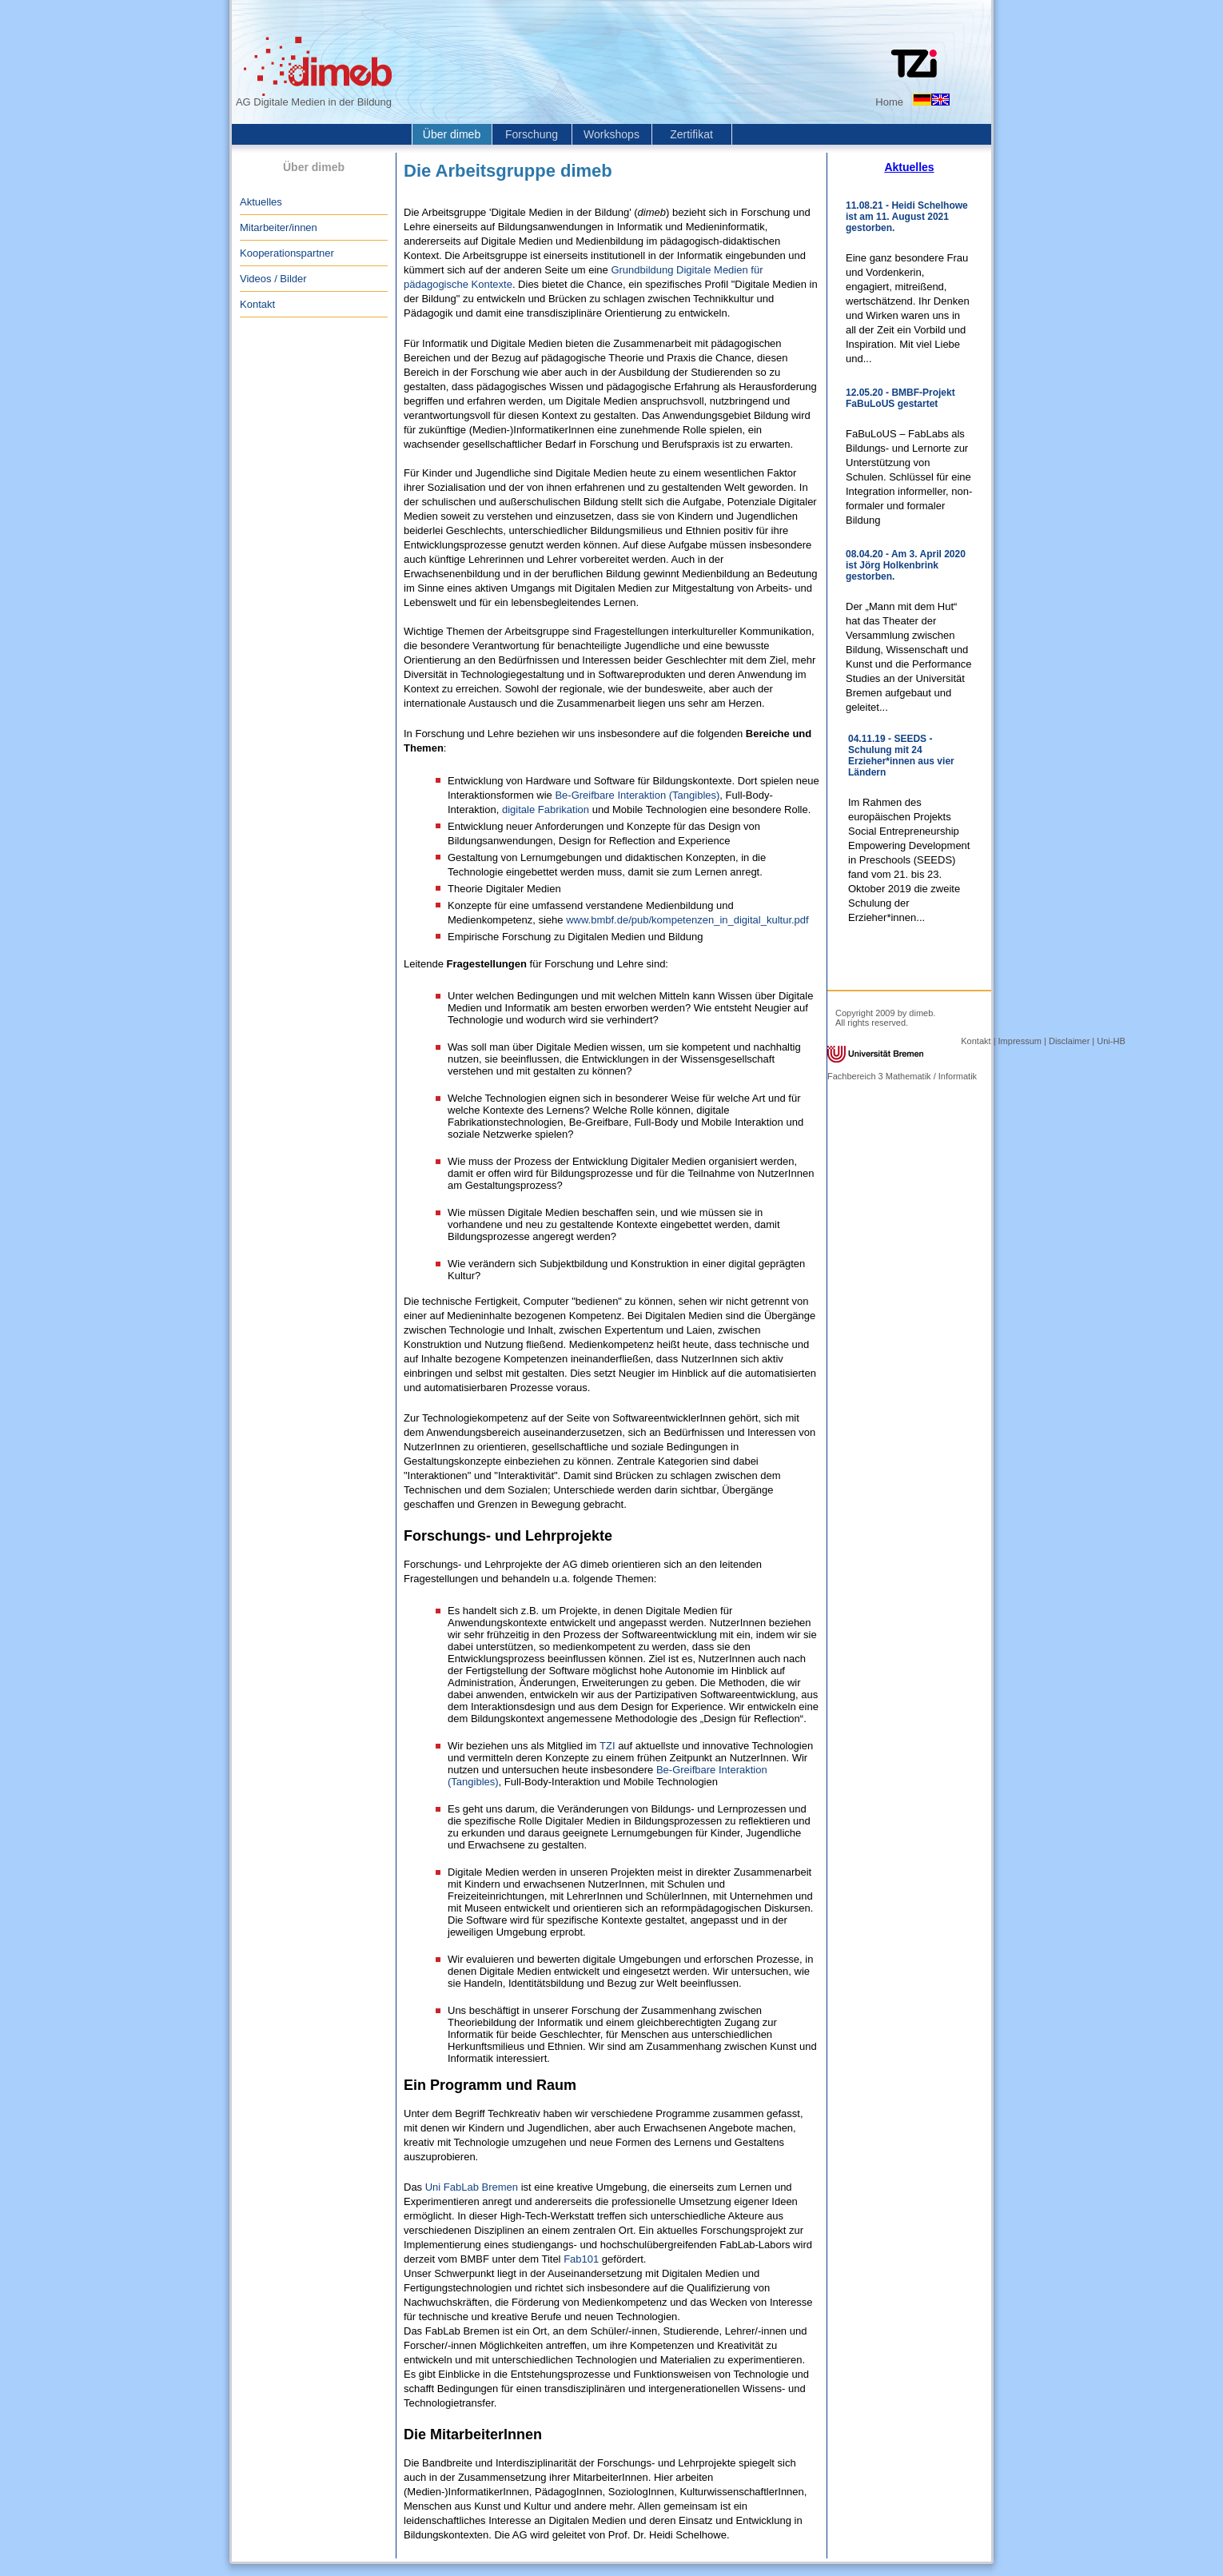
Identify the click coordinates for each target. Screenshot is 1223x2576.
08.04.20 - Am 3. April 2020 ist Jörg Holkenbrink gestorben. (906, 565)
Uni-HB (1111, 1041)
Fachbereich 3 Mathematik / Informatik (902, 1076)
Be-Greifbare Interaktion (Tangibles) (637, 795)
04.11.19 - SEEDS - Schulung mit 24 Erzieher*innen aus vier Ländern (901, 755)
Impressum (1020, 1041)
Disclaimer (1069, 1041)
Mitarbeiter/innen (278, 227)
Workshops (611, 134)
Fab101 (581, 2259)
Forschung (531, 134)
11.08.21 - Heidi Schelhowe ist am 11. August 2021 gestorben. (907, 216)
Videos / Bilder (273, 279)
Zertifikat (691, 134)
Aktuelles (261, 202)
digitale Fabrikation (545, 809)
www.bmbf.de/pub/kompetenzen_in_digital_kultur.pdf (687, 920)
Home (889, 102)
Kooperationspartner (287, 253)
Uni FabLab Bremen (471, 2187)
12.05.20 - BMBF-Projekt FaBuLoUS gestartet (900, 398)
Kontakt (257, 304)
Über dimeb (451, 134)
